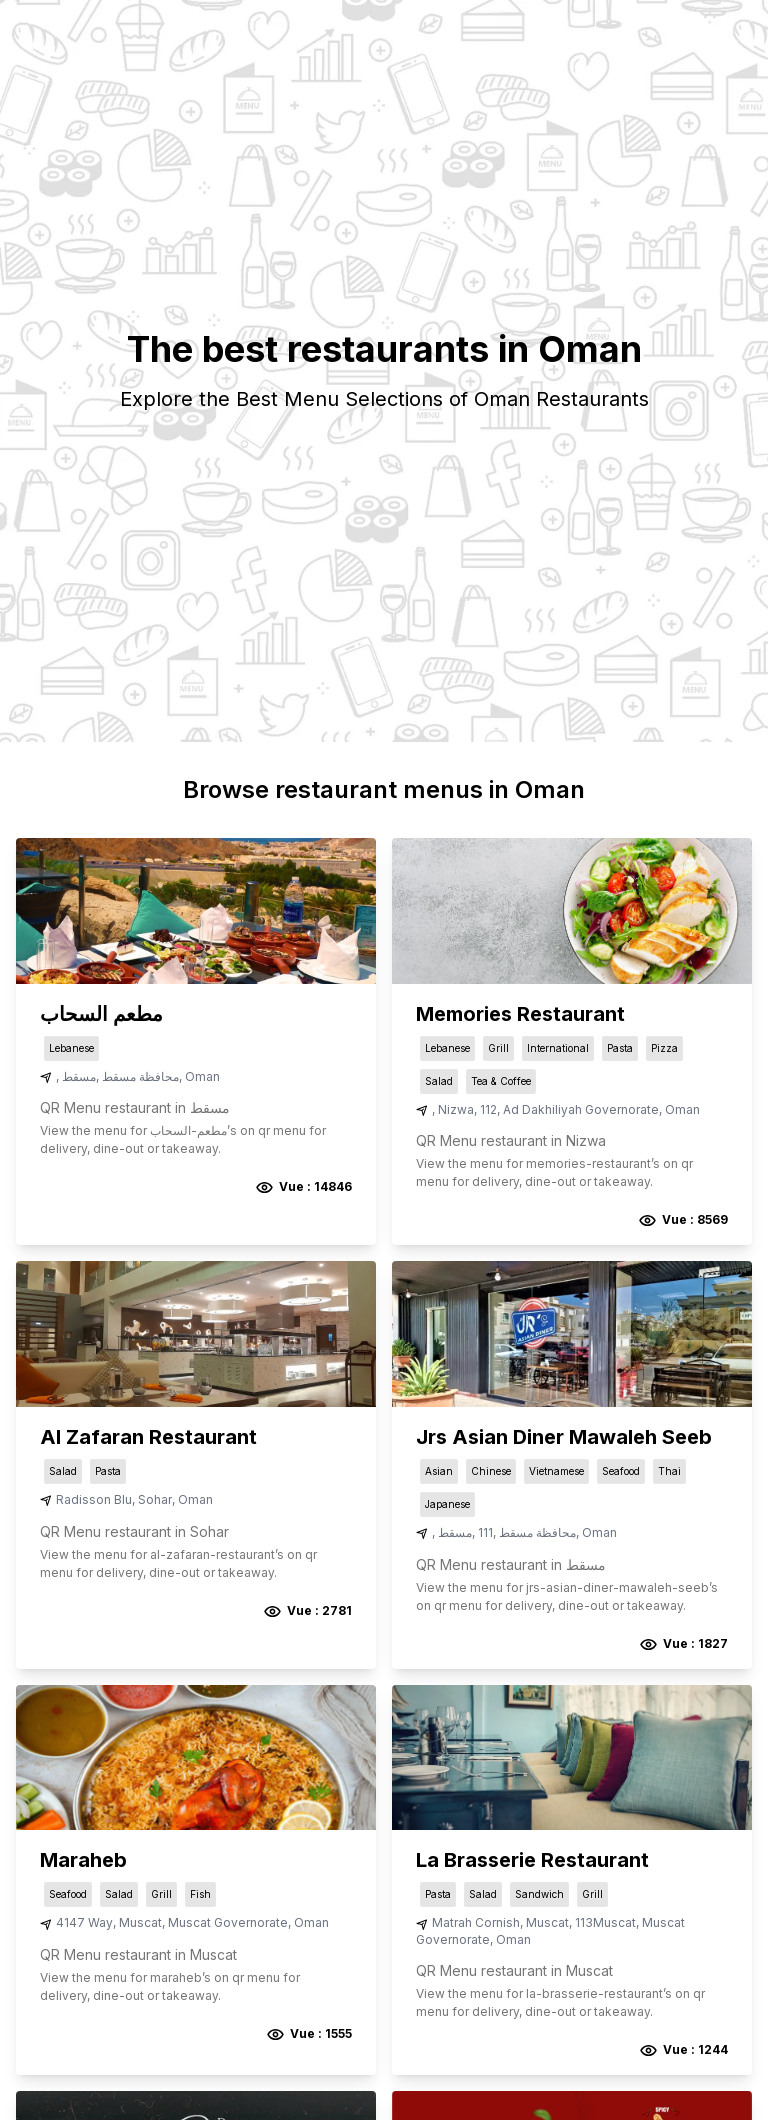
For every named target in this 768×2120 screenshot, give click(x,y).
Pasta (620, 1048)
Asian (439, 1471)
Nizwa (456, 1109)
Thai (669, 1471)
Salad (439, 1081)
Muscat (140, 1922)
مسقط (79, 1076)
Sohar (155, 1499)
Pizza (664, 1048)
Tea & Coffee (501, 1081)
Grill (498, 1048)
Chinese (491, 1471)
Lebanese (71, 1048)
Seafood (621, 1471)
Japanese (447, 1504)
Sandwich (539, 1894)
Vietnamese (556, 1471)
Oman (202, 1076)
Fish (200, 1894)
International (558, 1048)
